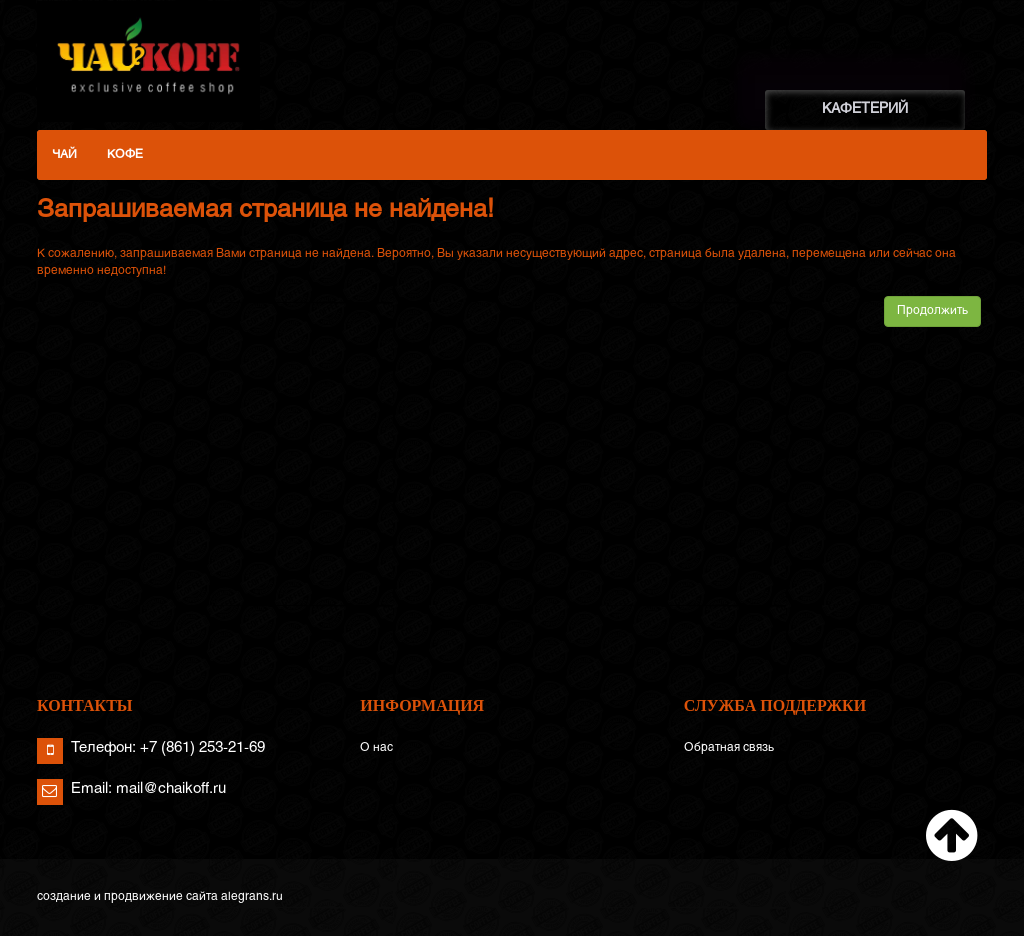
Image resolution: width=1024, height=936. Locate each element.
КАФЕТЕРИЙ (865, 109)
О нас (376, 748)
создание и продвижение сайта (127, 897)
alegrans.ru (252, 897)
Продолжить (932, 311)
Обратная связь (729, 748)
